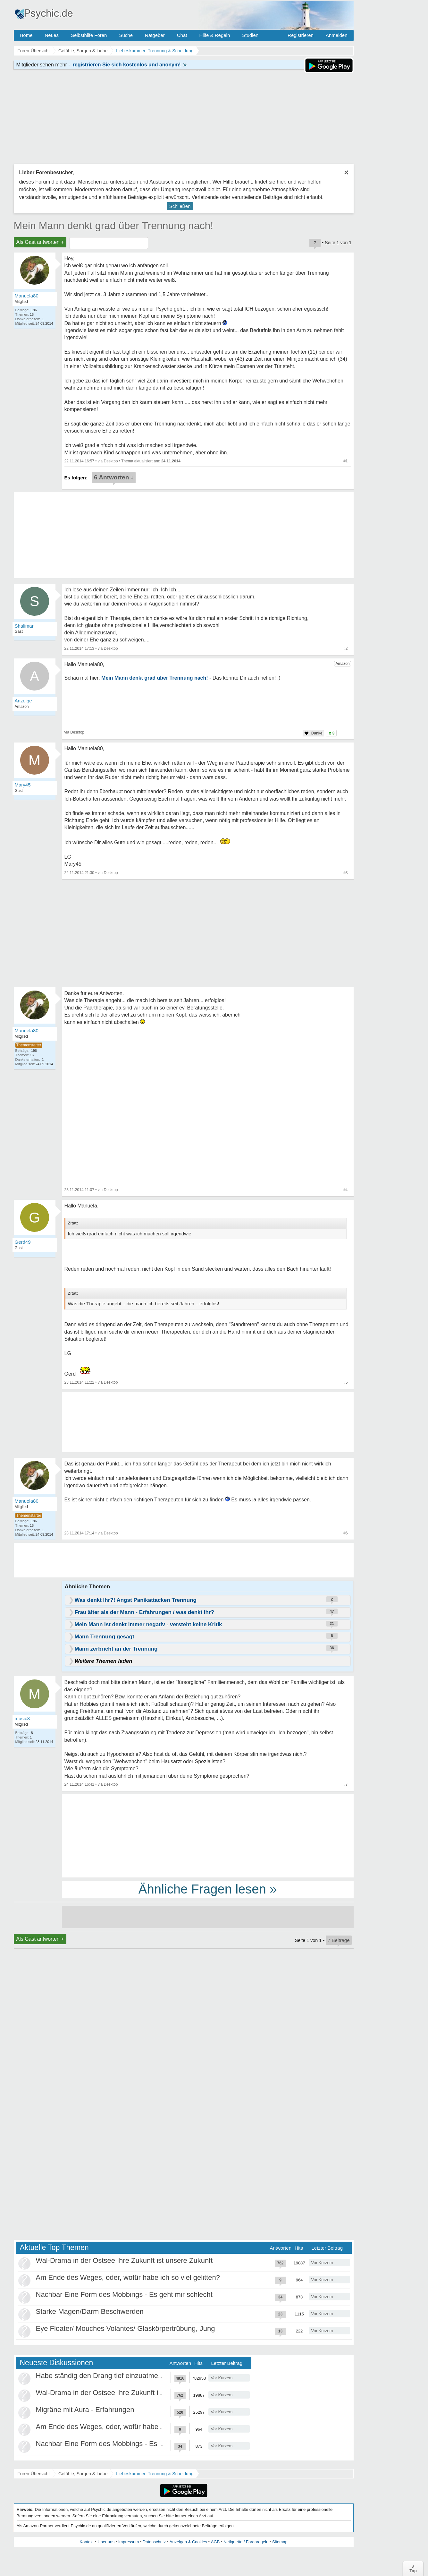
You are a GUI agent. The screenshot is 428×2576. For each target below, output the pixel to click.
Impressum (128, 2541)
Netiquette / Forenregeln (245, 2541)
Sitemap (280, 2541)
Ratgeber (155, 35)
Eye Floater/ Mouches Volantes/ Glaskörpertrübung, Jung (125, 2328)
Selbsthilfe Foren (89, 35)
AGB (215, 2541)
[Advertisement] (208, 1835)
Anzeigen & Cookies (188, 2541)
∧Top (413, 2568)
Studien (250, 35)
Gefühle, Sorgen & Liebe (82, 2473)
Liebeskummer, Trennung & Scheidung (154, 2473)
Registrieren (301, 35)
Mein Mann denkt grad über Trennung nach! (114, 225)
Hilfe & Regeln (214, 35)
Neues (52, 35)
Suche (126, 35)
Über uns (105, 2541)
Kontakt (87, 2541)
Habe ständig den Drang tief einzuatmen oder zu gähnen (124, 2376)
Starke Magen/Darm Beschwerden (90, 2311)
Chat (182, 35)
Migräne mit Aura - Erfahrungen (85, 2410)
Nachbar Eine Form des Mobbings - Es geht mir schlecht (124, 2294)
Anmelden (337, 35)
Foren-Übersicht (34, 2473)
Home (26, 35)
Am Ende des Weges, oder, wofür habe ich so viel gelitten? (128, 2277)
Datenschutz (154, 2541)
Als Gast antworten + (40, 242)
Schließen (180, 206)
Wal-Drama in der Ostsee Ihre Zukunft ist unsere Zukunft (124, 2260)
